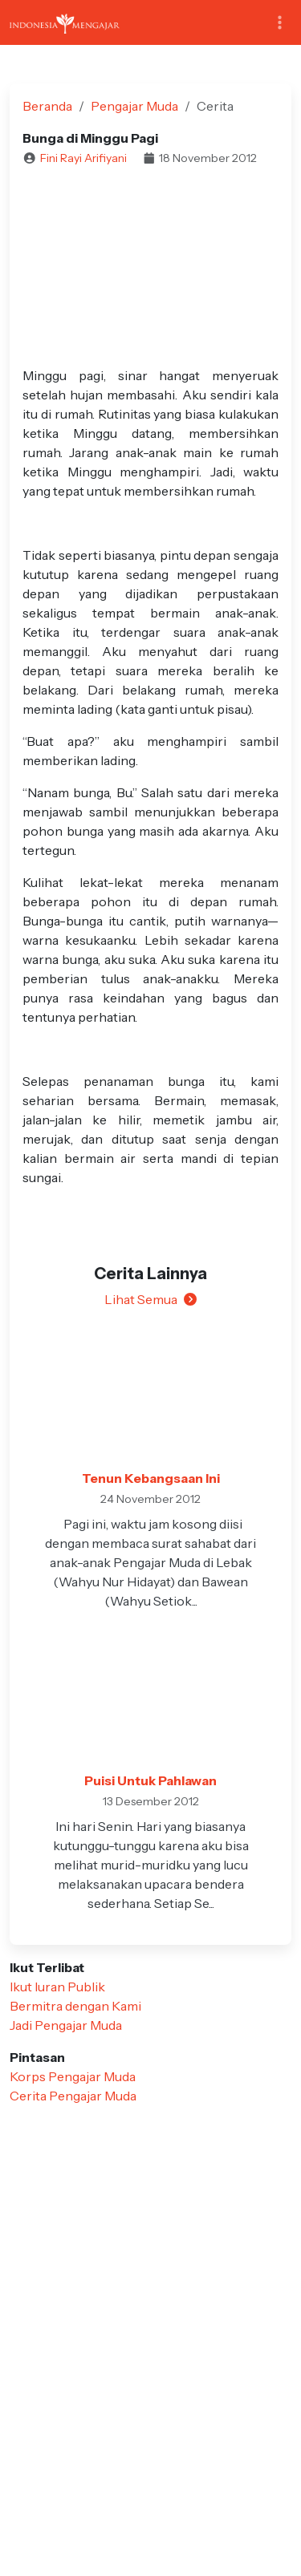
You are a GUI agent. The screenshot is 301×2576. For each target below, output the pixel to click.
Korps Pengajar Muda (73, 2076)
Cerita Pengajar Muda (73, 2096)
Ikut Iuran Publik (57, 1987)
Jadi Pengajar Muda (66, 2025)
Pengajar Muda (134, 106)
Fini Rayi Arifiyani (83, 158)
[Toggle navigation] (279, 22)
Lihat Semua (150, 1299)
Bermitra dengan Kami (75, 2006)
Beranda (47, 106)
